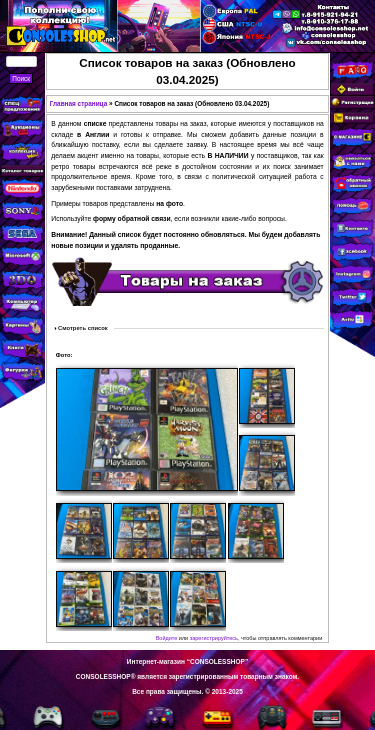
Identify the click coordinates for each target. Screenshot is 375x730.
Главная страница (79, 103)
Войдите (167, 638)
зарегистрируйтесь (214, 638)
